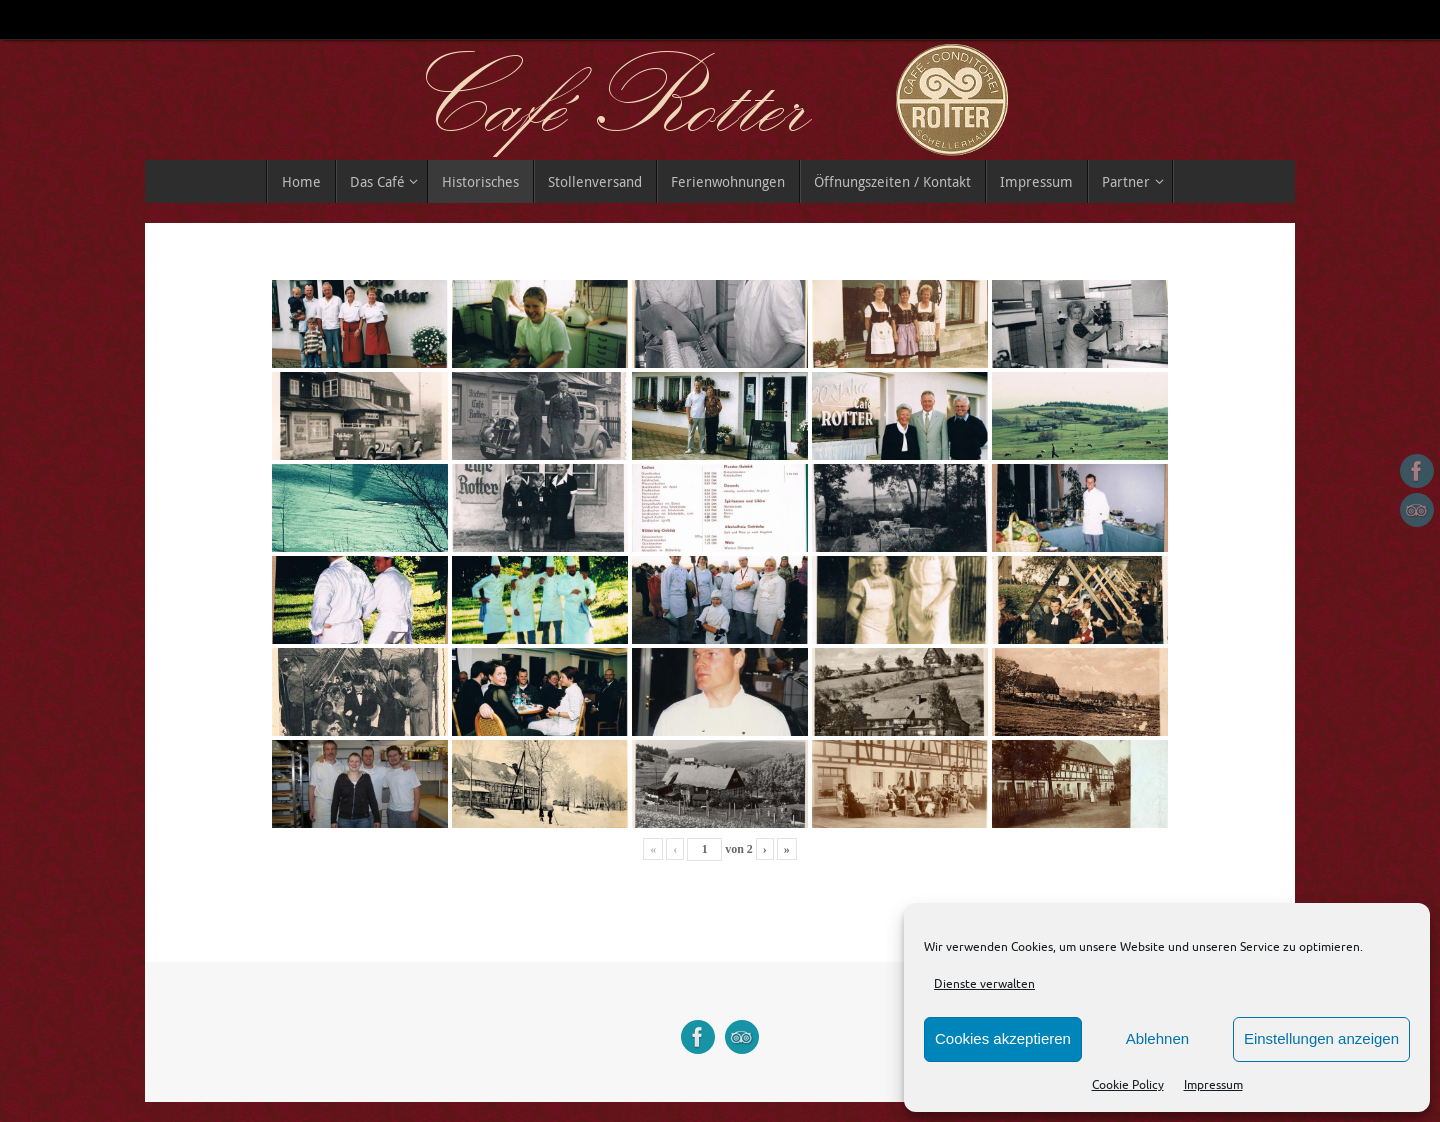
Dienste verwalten (984, 984)
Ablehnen (1157, 1038)
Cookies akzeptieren (1003, 1038)
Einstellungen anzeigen (1321, 1038)
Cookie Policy (1128, 1085)
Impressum (1213, 1085)
